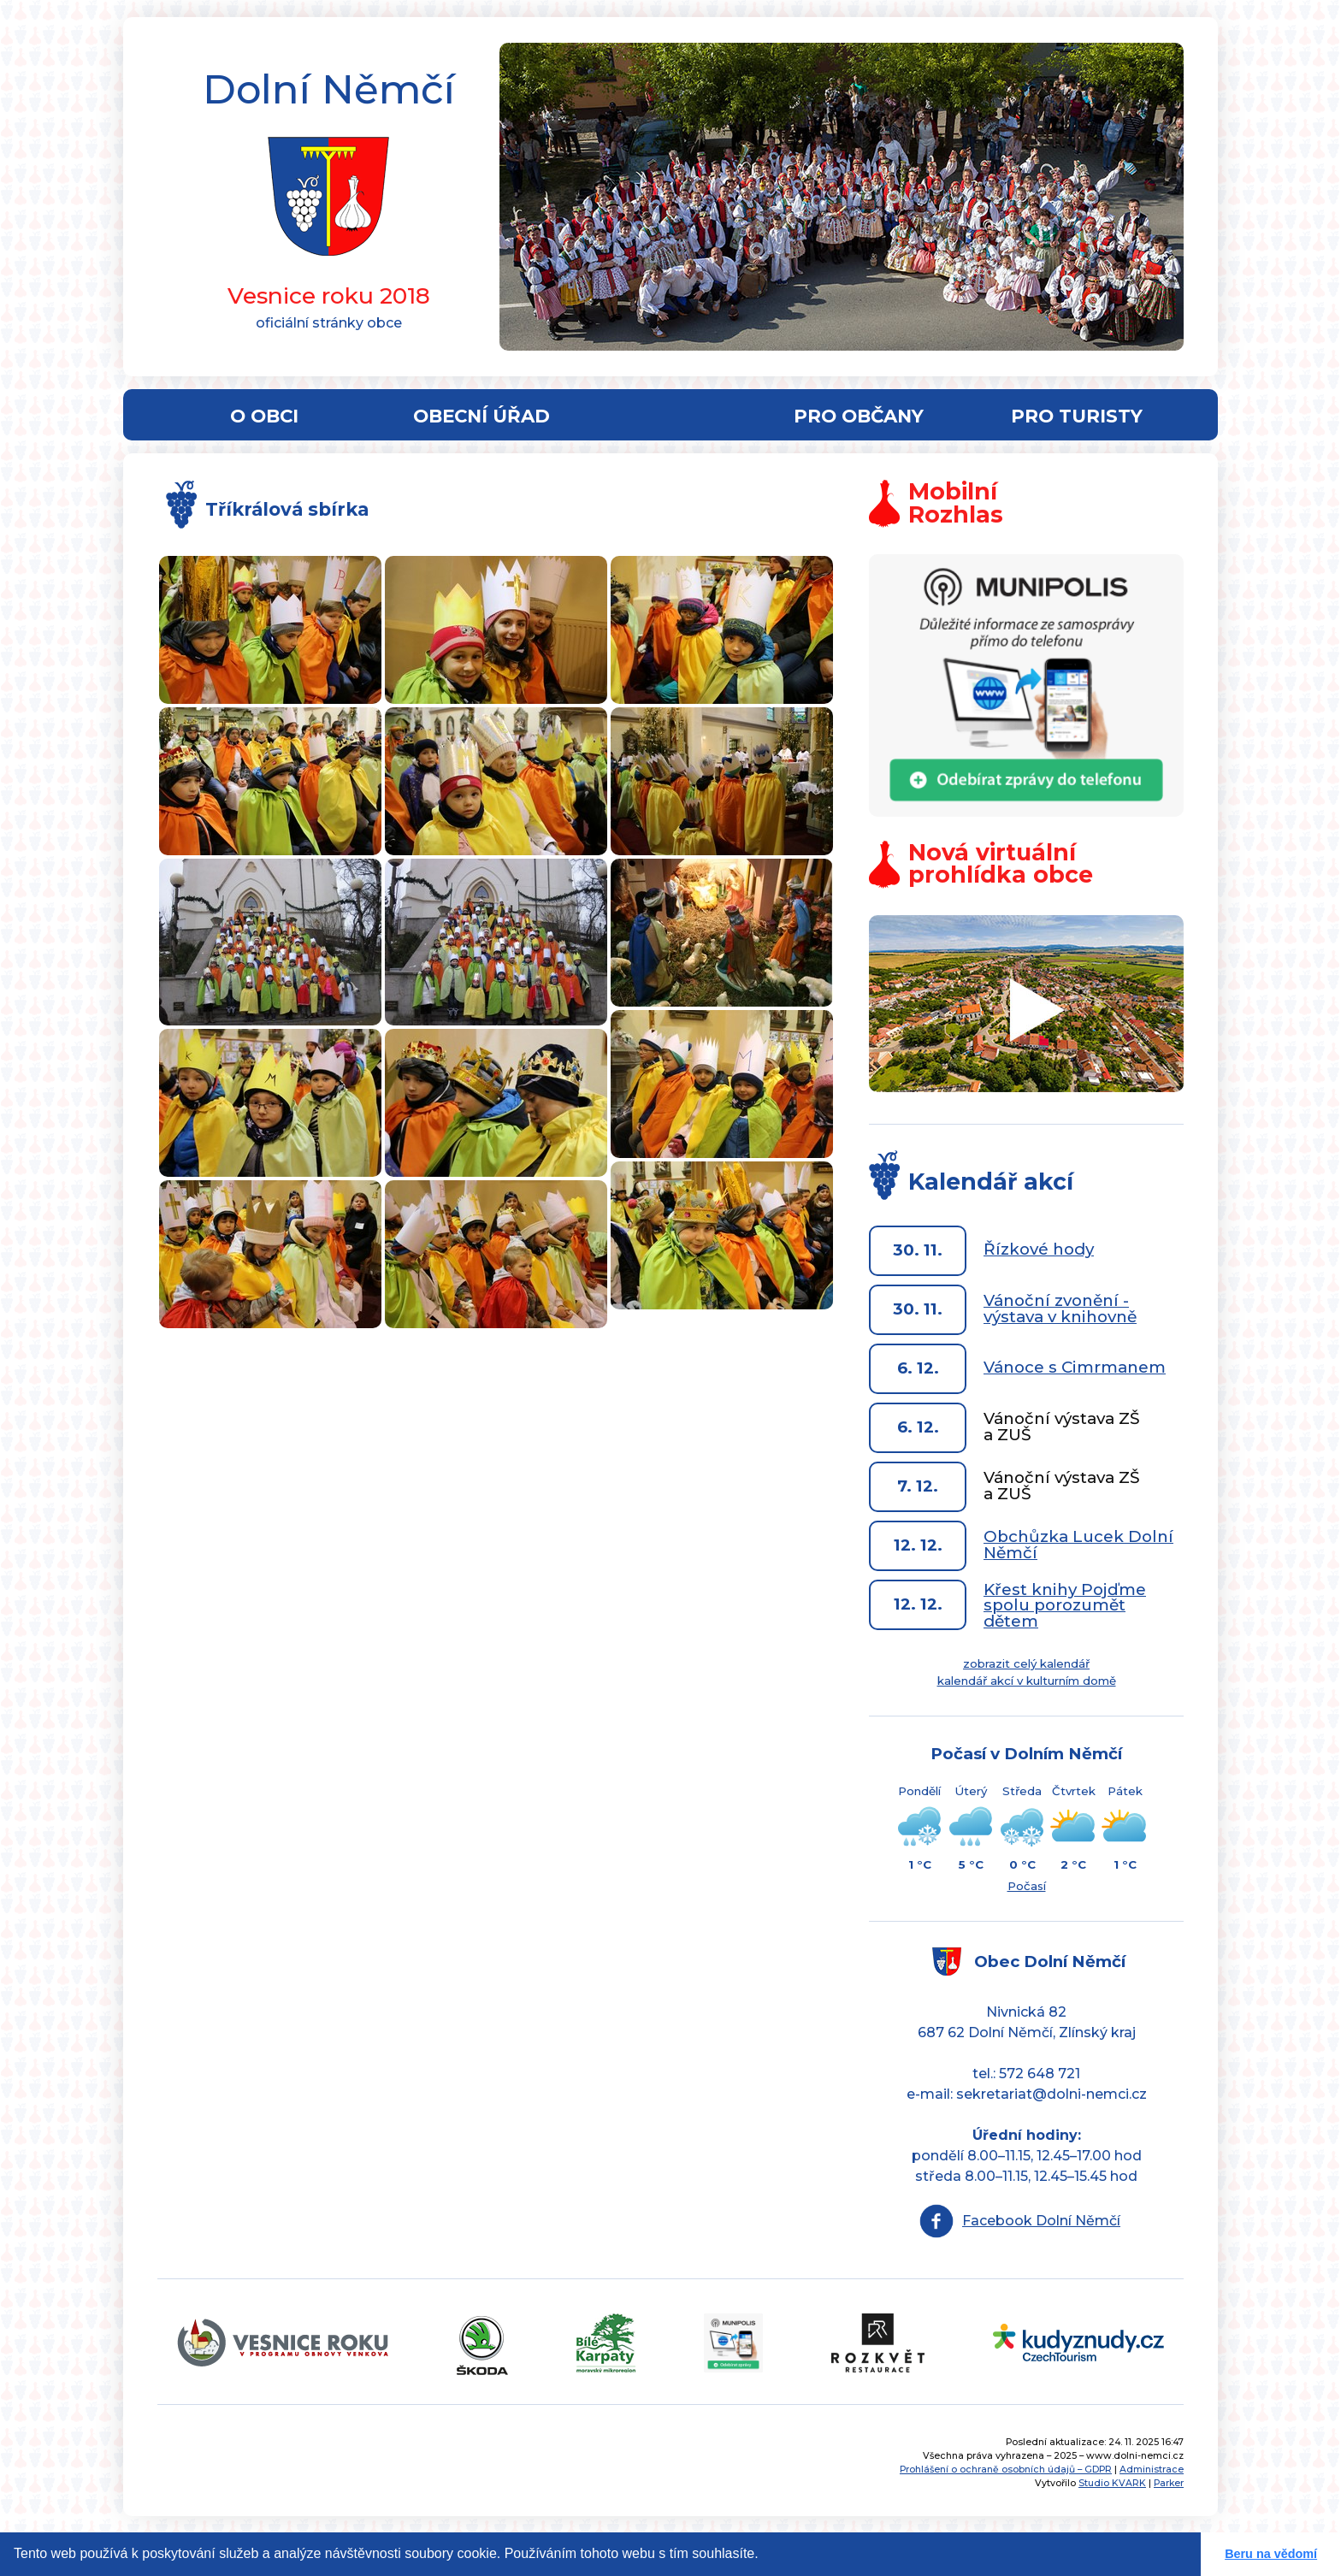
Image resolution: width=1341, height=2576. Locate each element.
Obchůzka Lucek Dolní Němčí (1078, 1545)
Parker (1169, 2483)
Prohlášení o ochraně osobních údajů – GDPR (1006, 2469)
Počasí (1026, 1886)
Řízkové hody (1039, 1249)
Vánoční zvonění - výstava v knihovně (1060, 1308)
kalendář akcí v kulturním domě (1026, 1680)
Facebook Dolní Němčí (1041, 2221)
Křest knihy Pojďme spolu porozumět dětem (1065, 1605)
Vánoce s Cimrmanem (1075, 1367)
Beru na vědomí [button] (1271, 2554)
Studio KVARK (1112, 2483)
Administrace (1151, 2469)
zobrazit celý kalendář (1026, 1663)
